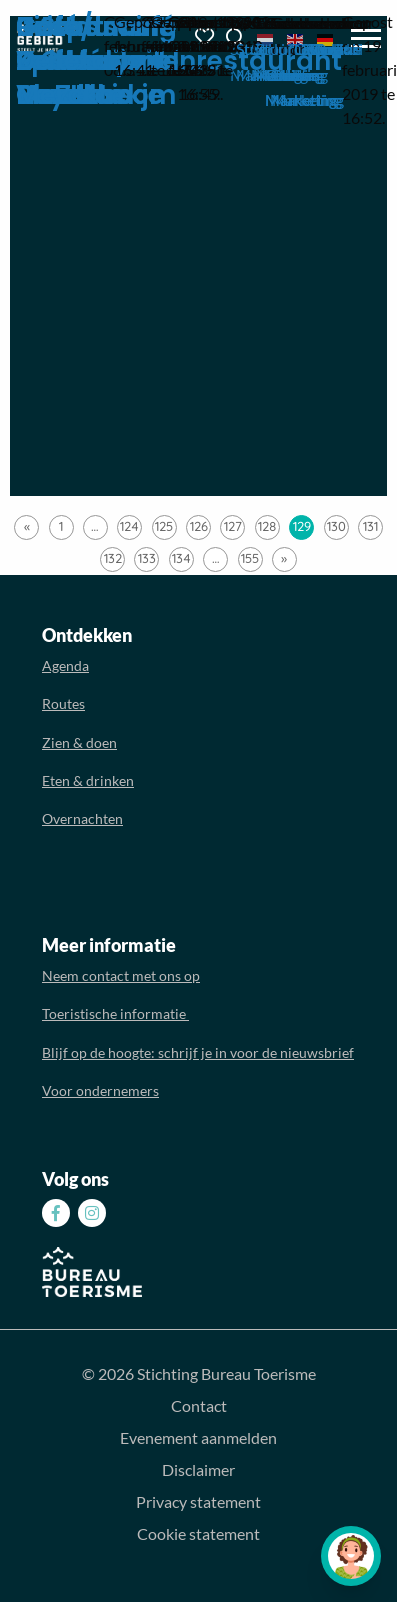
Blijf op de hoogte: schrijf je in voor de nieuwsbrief (198, 1052)
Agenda (65, 665)
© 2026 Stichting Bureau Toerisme (199, 1373)
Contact (199, 1405)
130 (336, 526)
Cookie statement (198, 1533)
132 (113, 558)
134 (181, 558)
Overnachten (82, 818)
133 (147, 558)
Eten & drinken (88, 780)
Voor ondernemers (100, 1090)
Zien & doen (79, 742)
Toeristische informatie (115, 1013)
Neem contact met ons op (121, 975)
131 (370, 526)
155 (250, 558)
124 (129, 526)
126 (199, 526)
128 (267, 526)
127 (233, 526)
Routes (63, 703)
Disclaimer (198, 1469)
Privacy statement (198, 1501)
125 (164, 526)
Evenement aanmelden (198, 1437)
